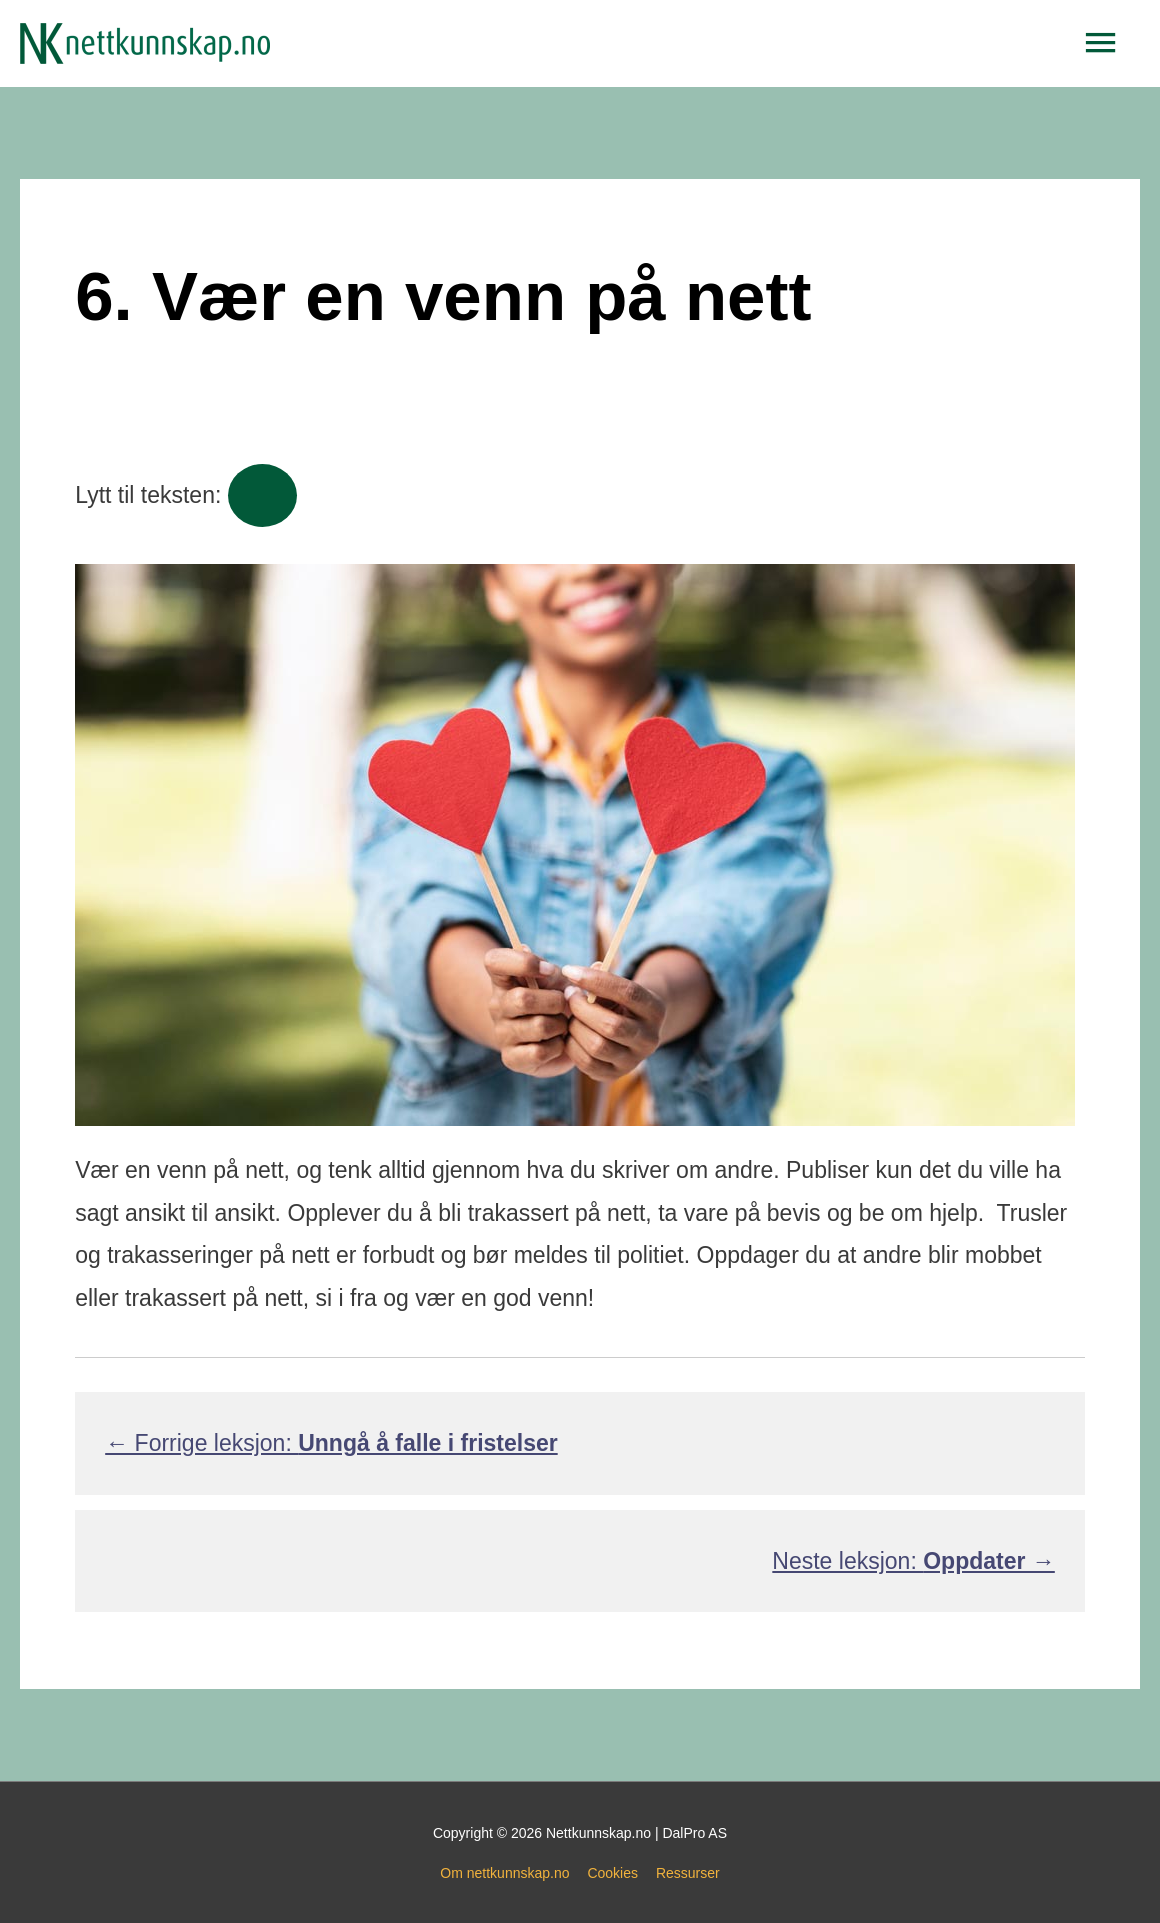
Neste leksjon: (913, 1561)
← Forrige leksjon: (331, 1443)
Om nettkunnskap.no (504, 1873)
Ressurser (688, 1873)
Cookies (612, 1873)
